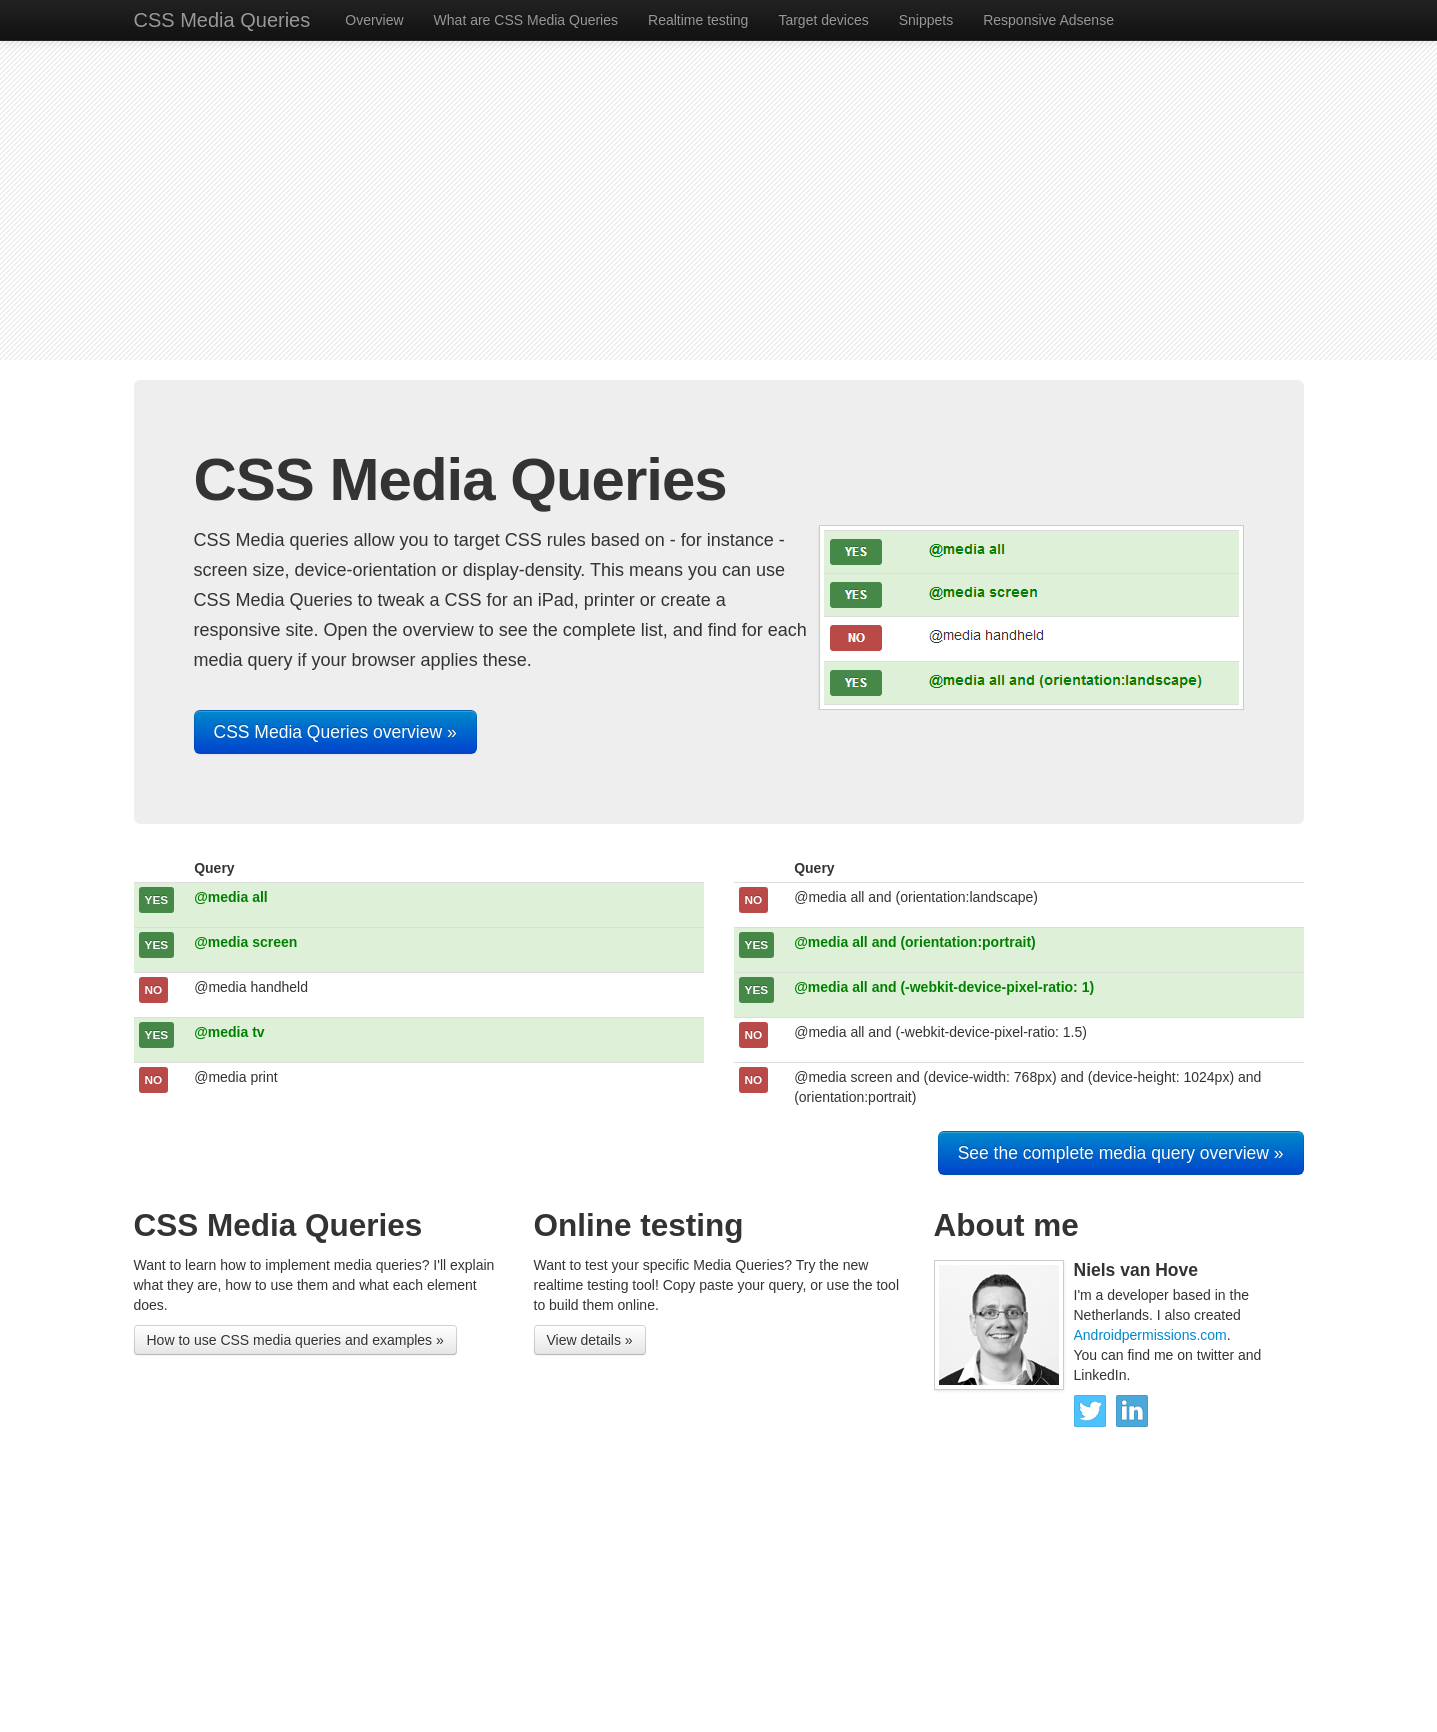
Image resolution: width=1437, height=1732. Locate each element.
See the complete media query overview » (1121, 1153)
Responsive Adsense (1048, 20)
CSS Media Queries (222, 20)
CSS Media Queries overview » (335, 732)
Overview (374, 20)
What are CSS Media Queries (526, 20)
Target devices (823, 20)
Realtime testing (698, 20)
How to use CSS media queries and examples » (295, 1340)
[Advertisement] (719, 200)
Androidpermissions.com (1150, 1335)
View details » (590, 1340)
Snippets (926, 20)
